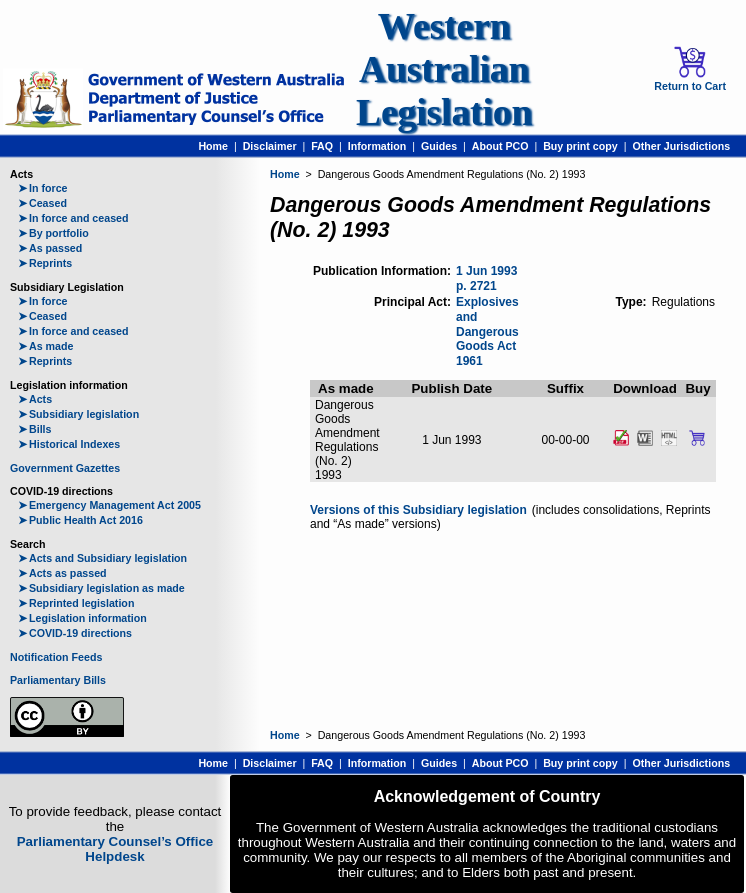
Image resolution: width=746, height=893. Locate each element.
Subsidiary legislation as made (101, 588)
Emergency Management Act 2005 (109, 505)
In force (43, 188)
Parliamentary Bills (58, 680)
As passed (50, 248)
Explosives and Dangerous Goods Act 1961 (487, 331)
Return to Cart (690, 69)
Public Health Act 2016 (80, 520)
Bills (35, 429)
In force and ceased (73, 218)
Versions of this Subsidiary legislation (418, 510)
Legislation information (82, 618)
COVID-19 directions (75, 633)
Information (377, 146)
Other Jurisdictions (681, 146)
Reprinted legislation (76, 603)
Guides (439, 146)
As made (45, 346)
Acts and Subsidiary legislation (102, 558)
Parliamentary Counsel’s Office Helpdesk (115, 849)
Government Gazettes (65, 468)
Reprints (45, 263)
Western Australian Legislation (444, 69)
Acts (35, 399)
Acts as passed (62, 573)
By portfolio (53, 233)
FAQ (322, 146)
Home (213, 146)
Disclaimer (270, 146)
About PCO (500, 146)
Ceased (42, 203)
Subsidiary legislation (78, 414)
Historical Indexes (69, 444)
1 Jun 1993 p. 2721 (486, 278)
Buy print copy (580, 146)
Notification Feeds (56, 657)
